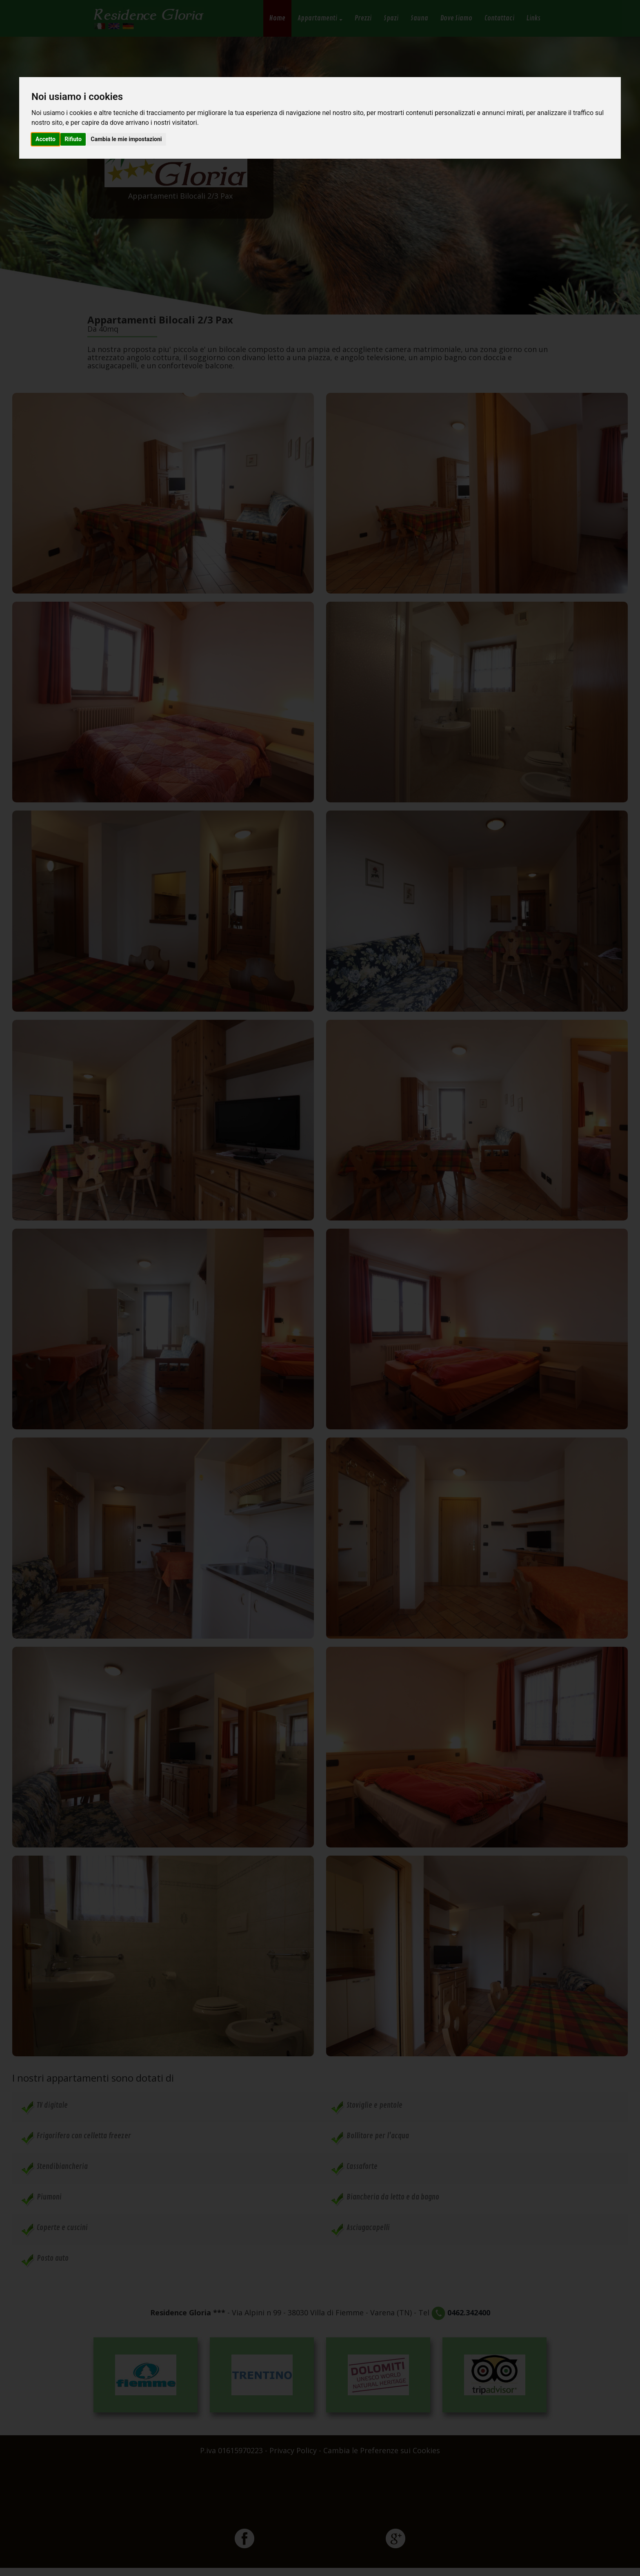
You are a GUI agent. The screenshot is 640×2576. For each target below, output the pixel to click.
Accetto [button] (46, 139)
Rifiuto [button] (73, 139)
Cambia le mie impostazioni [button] (126, 139)
